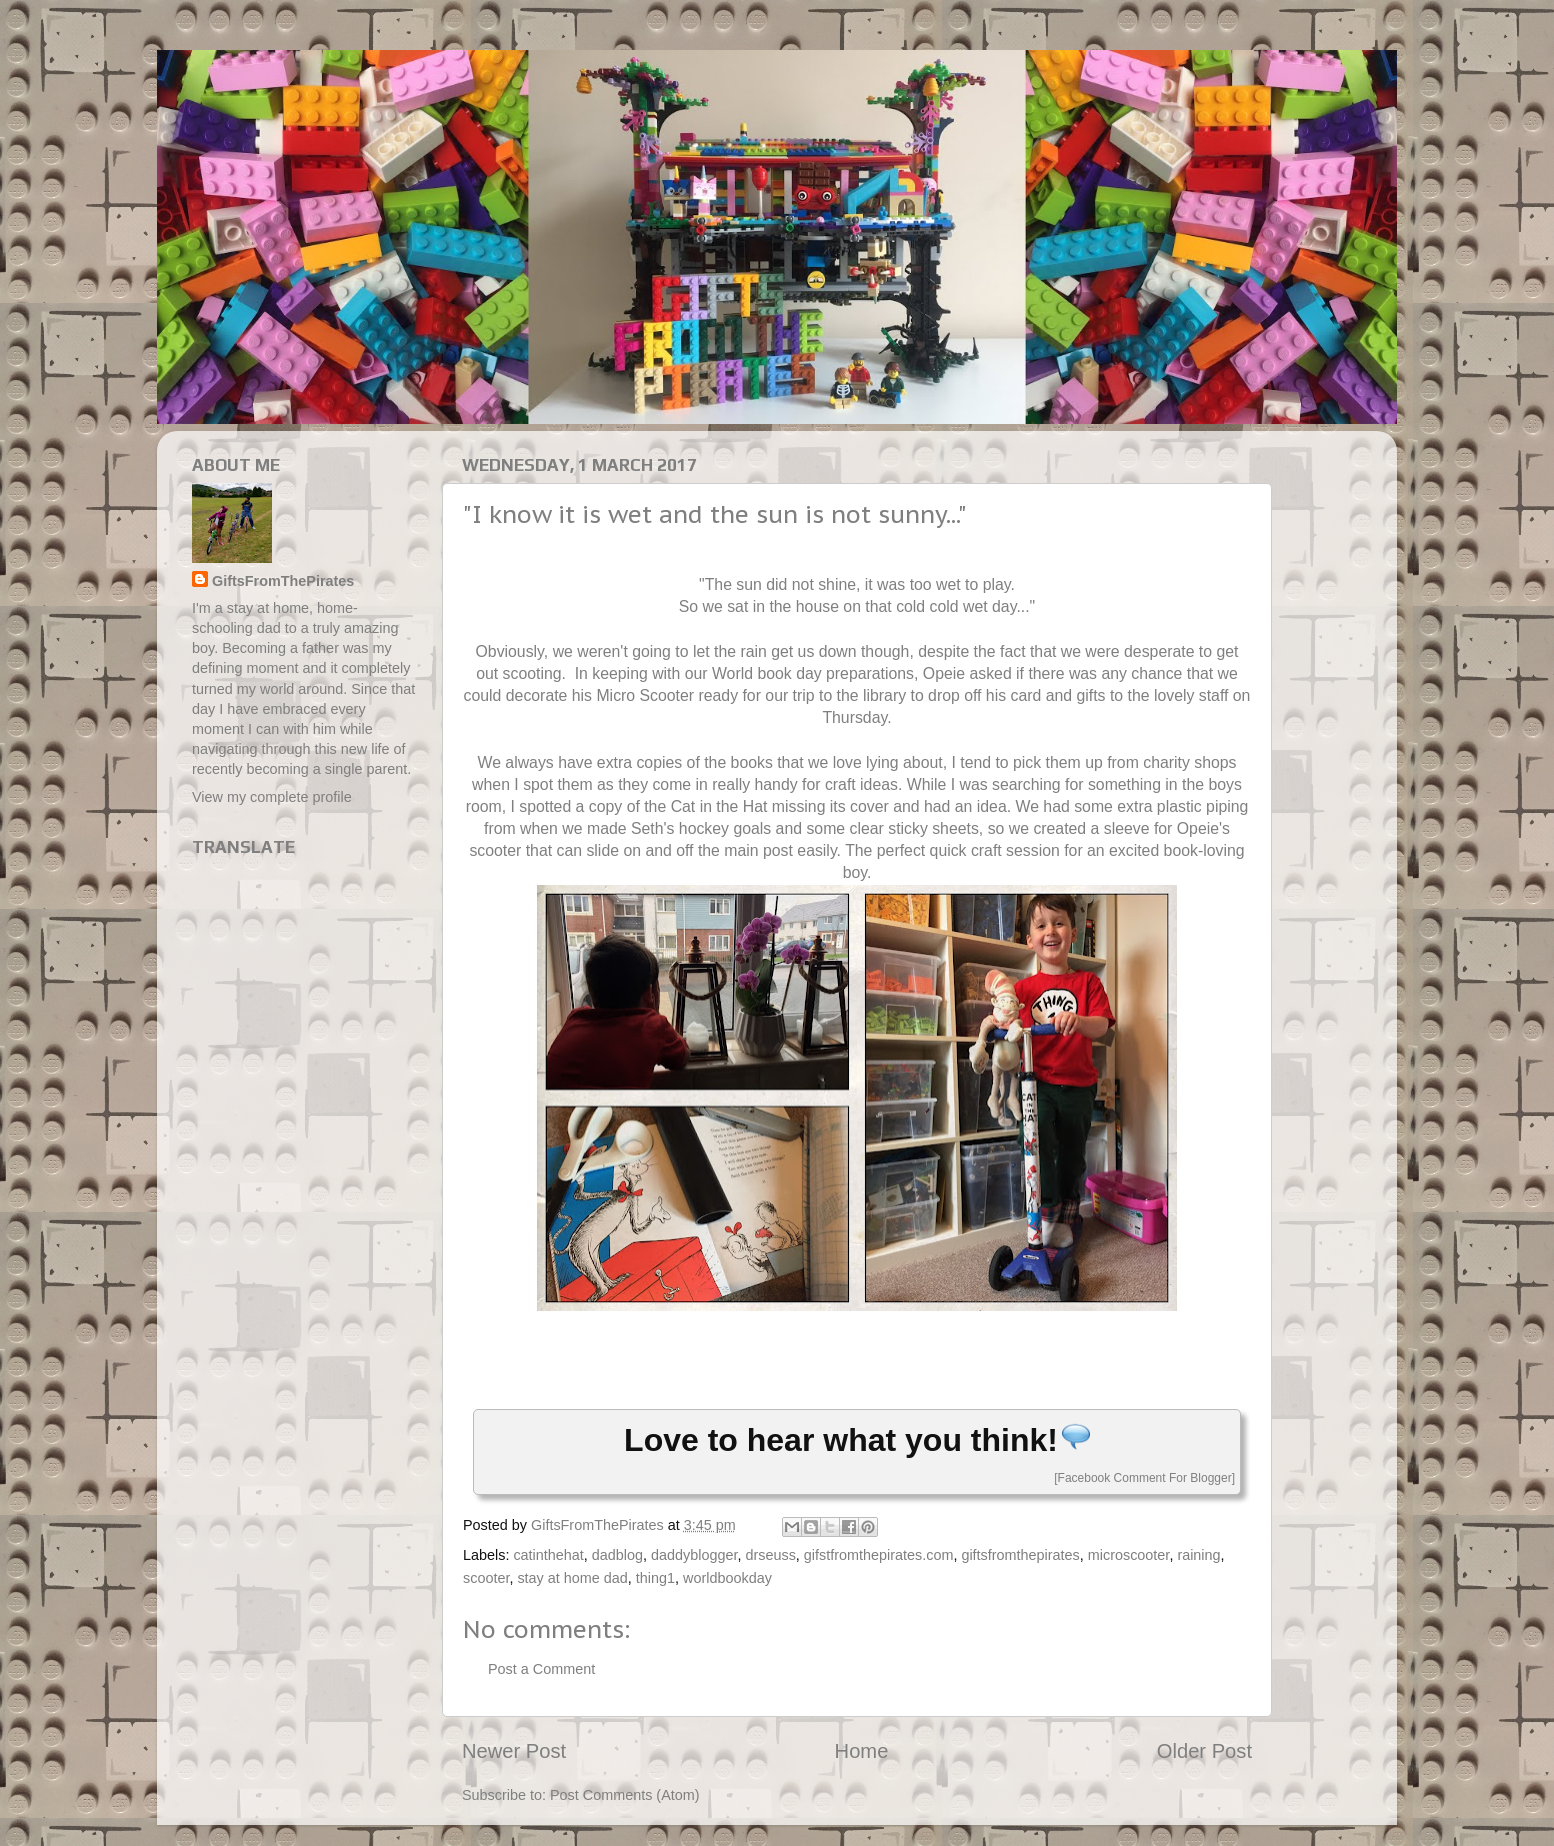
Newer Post (514, 1751)
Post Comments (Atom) (625, 1795)
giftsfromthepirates (1020, 1555)
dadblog (617, 1555)
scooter (486, 1578)
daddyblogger (694, 1555)
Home (862, 1751)
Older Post (1204, 1751)
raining (1198, 1555)
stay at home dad (572, 1578)
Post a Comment (541, 1669)
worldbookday (727, 1578)
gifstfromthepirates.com (879, 1555)
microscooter (1129, 1555)
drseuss (770, 1555)
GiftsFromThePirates (283, 581)
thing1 (655, 1578)
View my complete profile (272, 797)
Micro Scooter (645, 695)
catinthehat (548, 1555)
